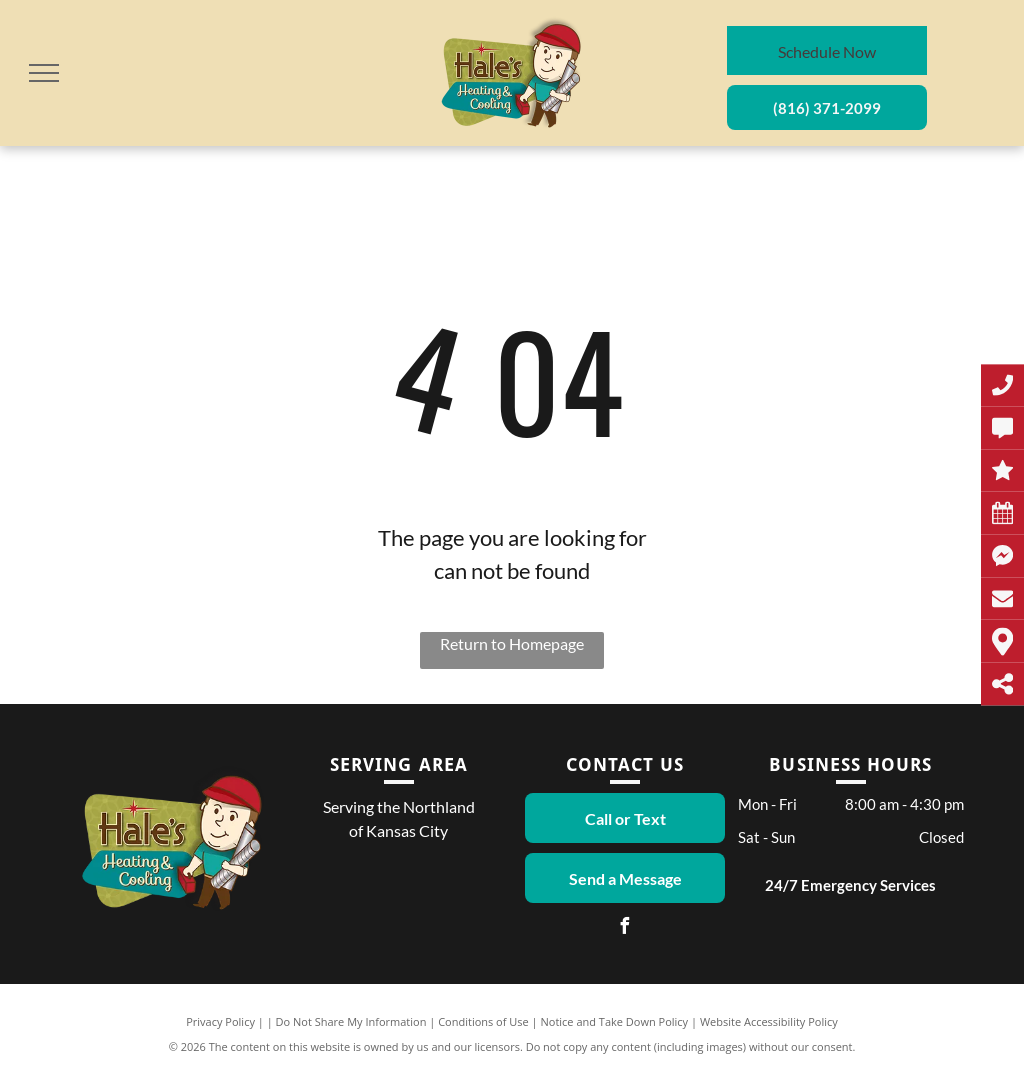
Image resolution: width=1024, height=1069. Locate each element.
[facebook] (625, 928)
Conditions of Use (483, 1021)
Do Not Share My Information (351, 1021)
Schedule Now (827, 51)
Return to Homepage (512, 643)
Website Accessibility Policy (769, 1021)
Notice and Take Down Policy (615, 1021)
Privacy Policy (220, 1021)
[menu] (44, 73)
